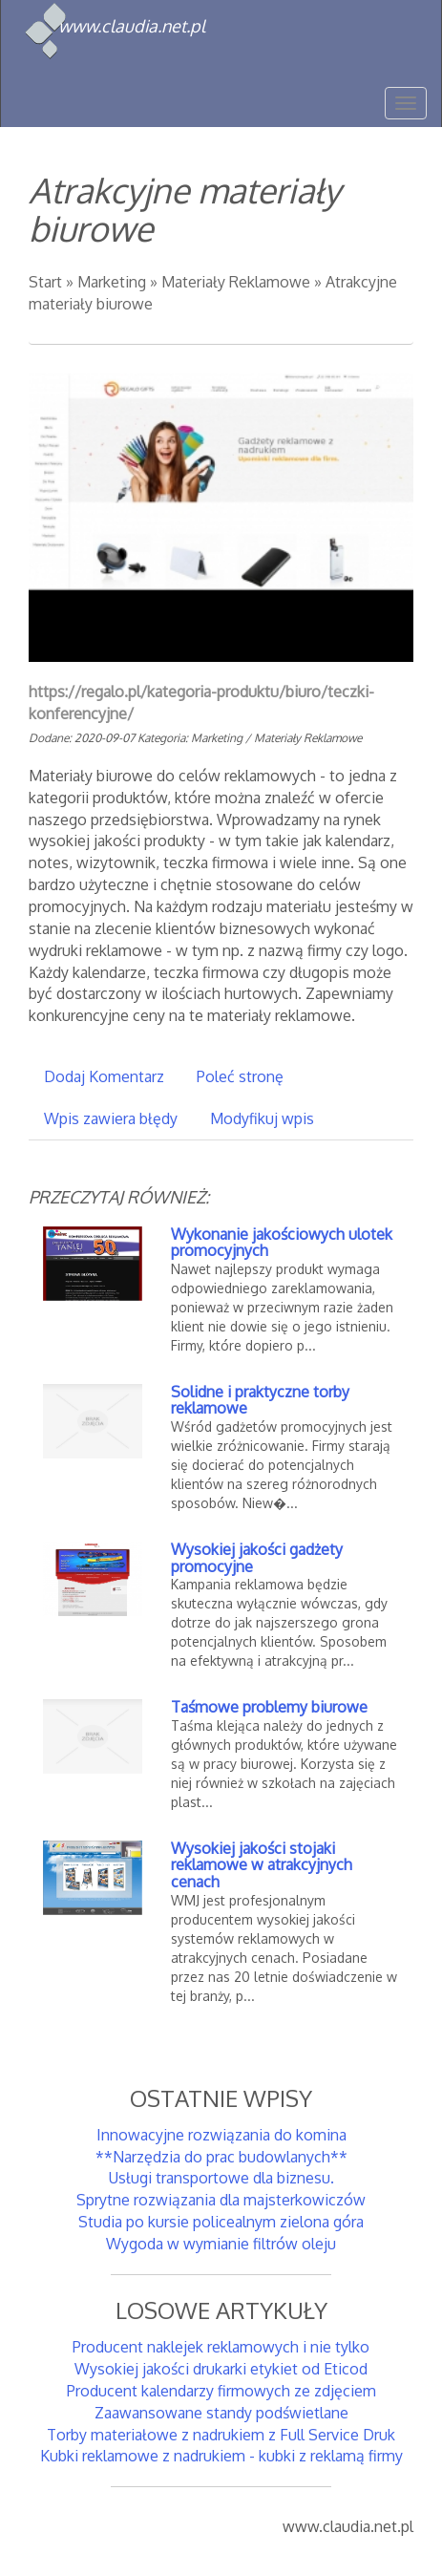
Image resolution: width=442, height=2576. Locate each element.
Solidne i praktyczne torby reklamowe (260, 1400)
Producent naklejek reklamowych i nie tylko (221, 2346)
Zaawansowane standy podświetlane (221, 2412)
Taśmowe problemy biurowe (269, 1706)
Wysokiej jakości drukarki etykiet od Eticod (221, 2368)
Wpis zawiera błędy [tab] (111, 1118)
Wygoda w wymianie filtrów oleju (221, 2243)
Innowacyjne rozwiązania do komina (221, 2134)
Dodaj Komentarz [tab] (104, 1076)
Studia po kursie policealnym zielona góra (221, 2221)
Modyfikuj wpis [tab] (262, 1118)
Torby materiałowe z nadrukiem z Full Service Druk (221, 2434)
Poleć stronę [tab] (240, 1076)
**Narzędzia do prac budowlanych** (221, 2156)
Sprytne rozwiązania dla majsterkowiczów (221, 2199)
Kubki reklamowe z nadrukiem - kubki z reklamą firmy (221, 2455)
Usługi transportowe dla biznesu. (221, 2177)
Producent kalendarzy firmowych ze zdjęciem (221, 2390)
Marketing (111, 281)
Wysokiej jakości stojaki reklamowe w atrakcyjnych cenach (261, 1865)
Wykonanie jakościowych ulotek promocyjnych (281, 1242)
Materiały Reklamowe (235, 281)
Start (45, 281)
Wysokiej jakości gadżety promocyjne (257, 1558)
